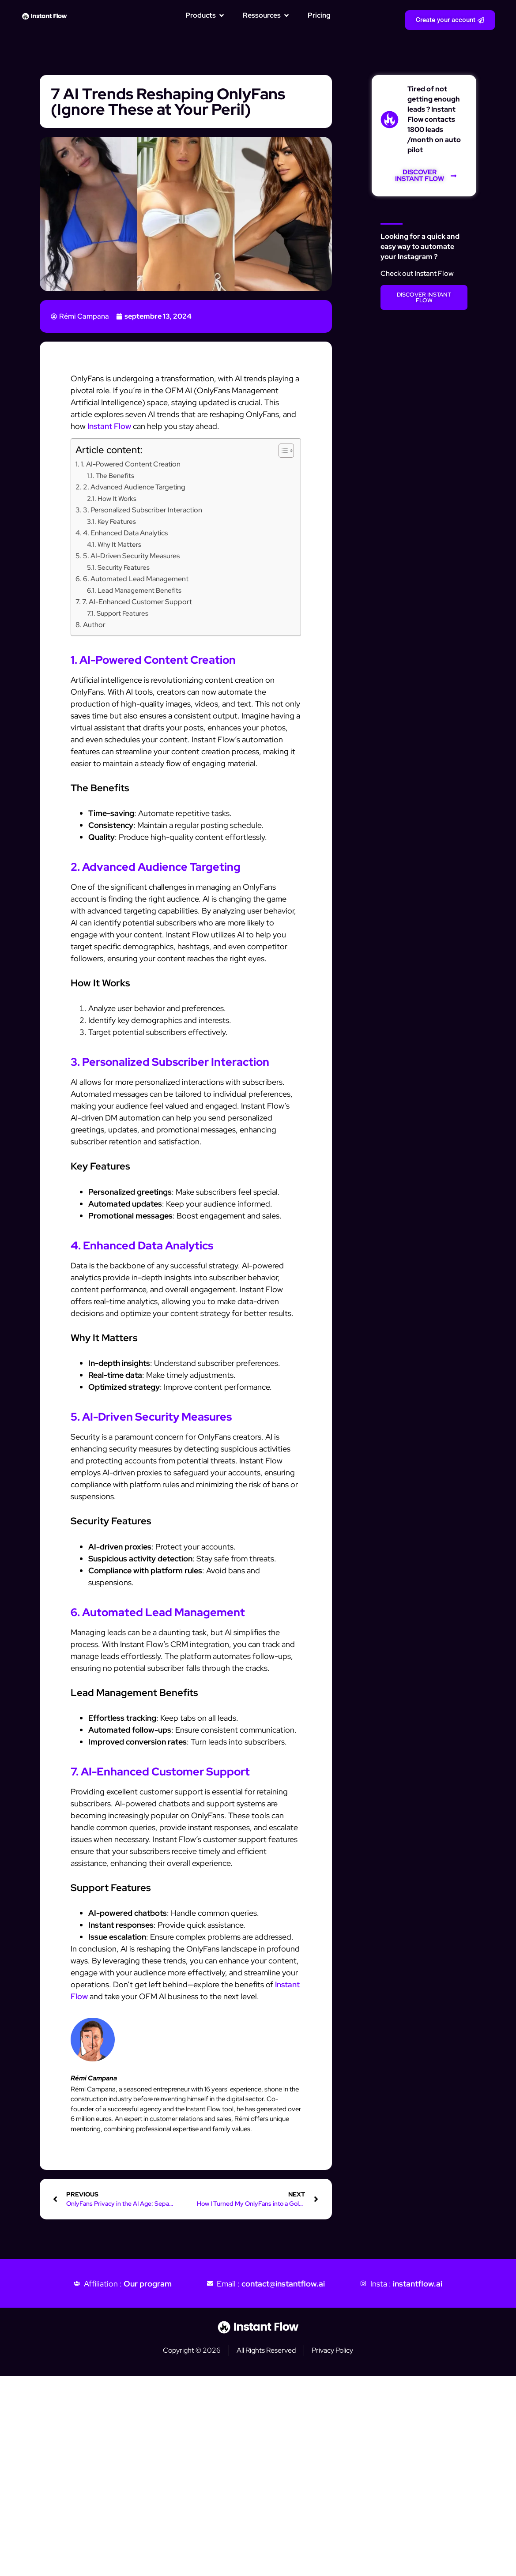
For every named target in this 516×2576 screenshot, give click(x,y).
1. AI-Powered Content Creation (131, 464)
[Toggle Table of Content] (282, 450)
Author (94, 624)
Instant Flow (109, 426)
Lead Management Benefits (139, 590)
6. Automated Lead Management (135, 578)
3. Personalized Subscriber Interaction (142, 510)
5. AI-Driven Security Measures (131, 555)
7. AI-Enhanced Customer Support (137, 601)
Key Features (117, 521)
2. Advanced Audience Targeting (134, 487)
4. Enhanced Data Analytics (125, 533)
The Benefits (115, 475)
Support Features (122, 613)
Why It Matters (119, 544)
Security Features (124, 567)
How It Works (117, 498)
